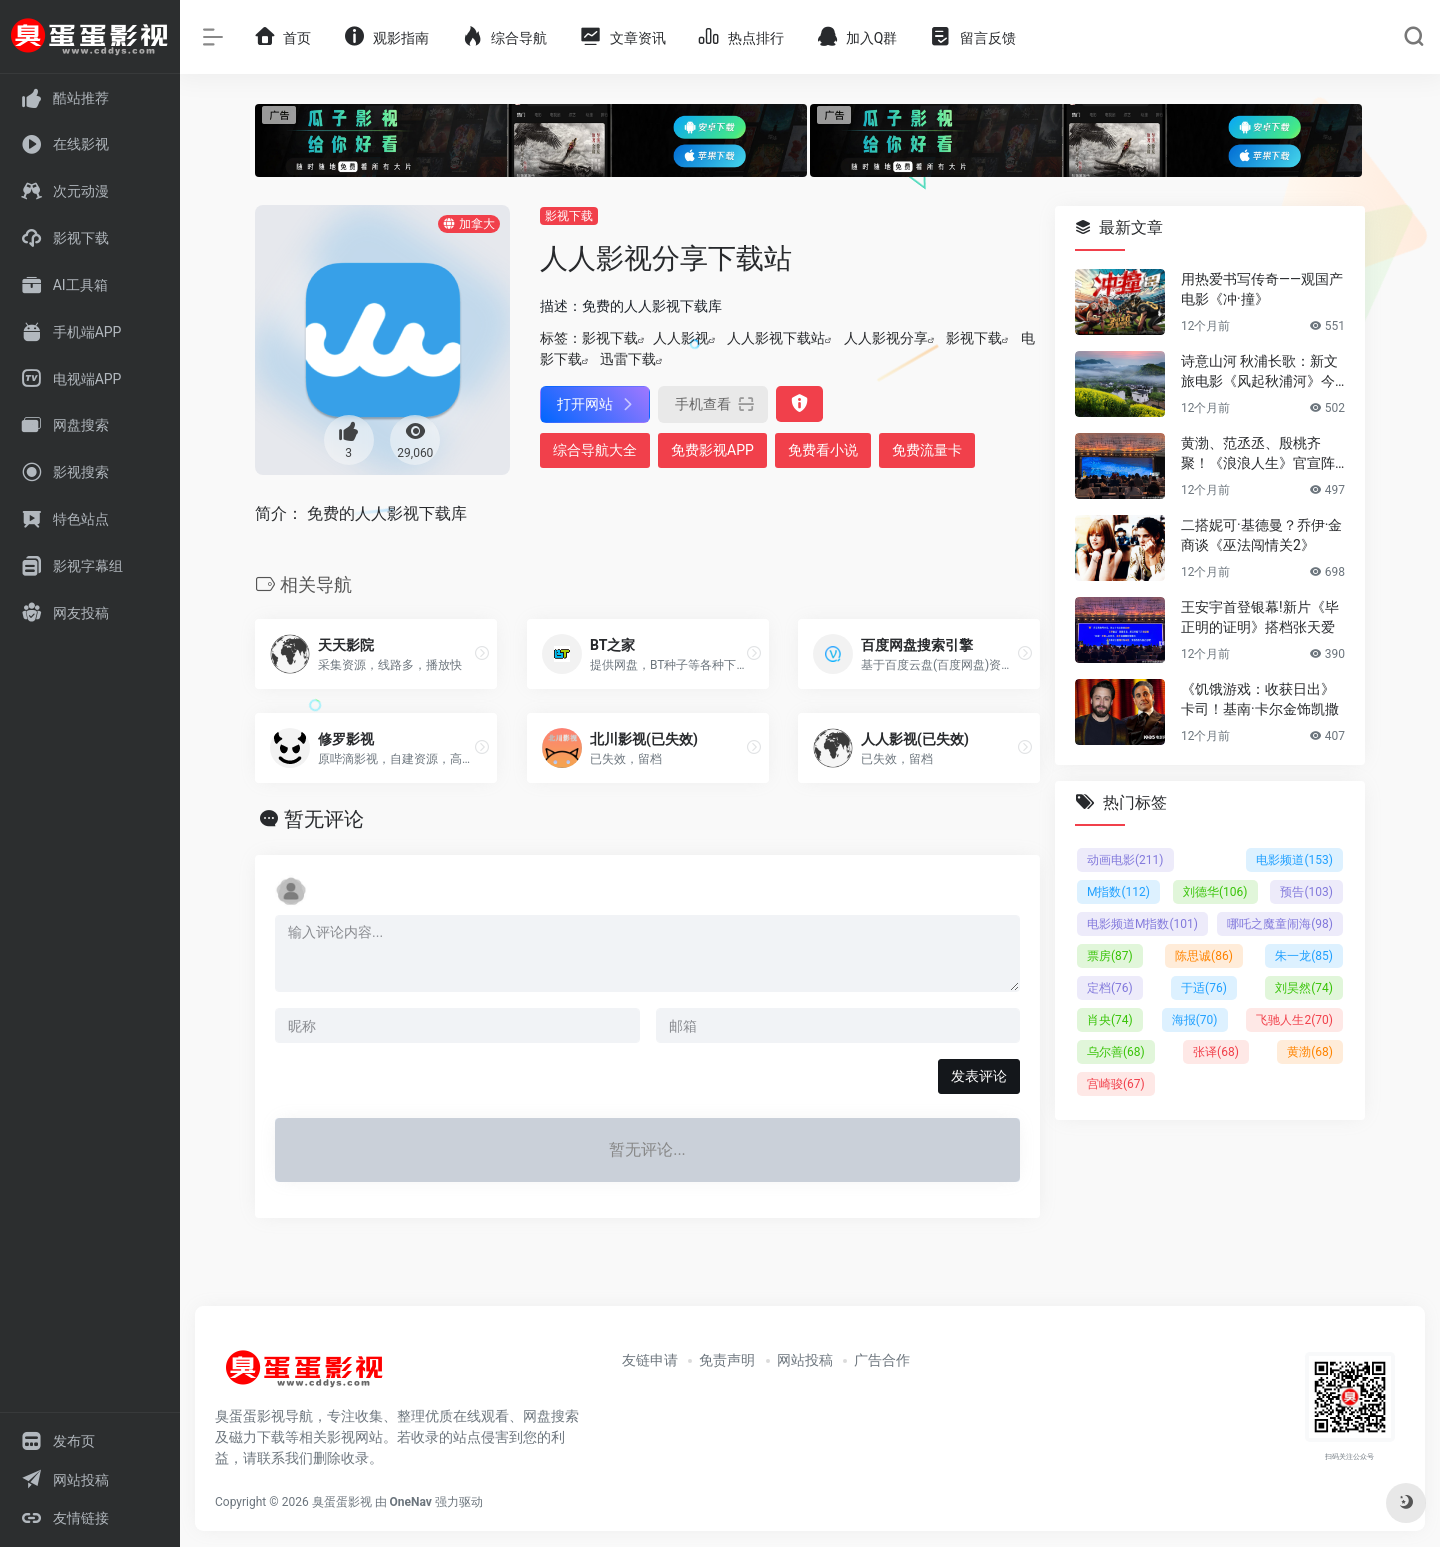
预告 (1306, 892)
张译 (1216, 1052)
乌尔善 (1116, 1052)
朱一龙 (1304, 956)
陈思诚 (1204, 956)
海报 (1195, 1020)
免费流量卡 (927, 450)
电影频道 (1294, 860)
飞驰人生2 (1294, 1020)
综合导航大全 (595, 450)
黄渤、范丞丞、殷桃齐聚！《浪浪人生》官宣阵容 (1258, 454)
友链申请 (650, 1360)
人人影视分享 (886, 338)
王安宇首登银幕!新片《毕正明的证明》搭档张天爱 (1260, 617)
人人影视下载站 (776, 338)
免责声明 (727, 1360)
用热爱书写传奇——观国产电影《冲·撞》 (1262, 289)
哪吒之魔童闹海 (1280, 924)
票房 (1110, 956)
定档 (1110, 988)
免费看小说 (823, 450)
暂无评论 (324, 819)
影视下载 (569, 216)
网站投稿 (805, 1360)
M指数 (1118, 892)
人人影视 (681, 338)
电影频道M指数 (1142, 924)
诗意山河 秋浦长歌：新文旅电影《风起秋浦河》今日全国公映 (1259, 372)
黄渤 (1310, 1052)
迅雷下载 (628, 359)
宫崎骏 (1116, 1084)
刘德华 (1215, 892)
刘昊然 (1304, 988)
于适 (1204, 988)
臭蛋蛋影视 (342, 1502)
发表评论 (979, 1076)
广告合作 (882, 1360)
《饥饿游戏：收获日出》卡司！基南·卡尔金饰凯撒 (1260, 699)
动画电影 (1125, 860)
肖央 (1110, 1020)
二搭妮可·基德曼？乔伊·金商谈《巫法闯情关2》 (1261, 535)
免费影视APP (712, 450)
